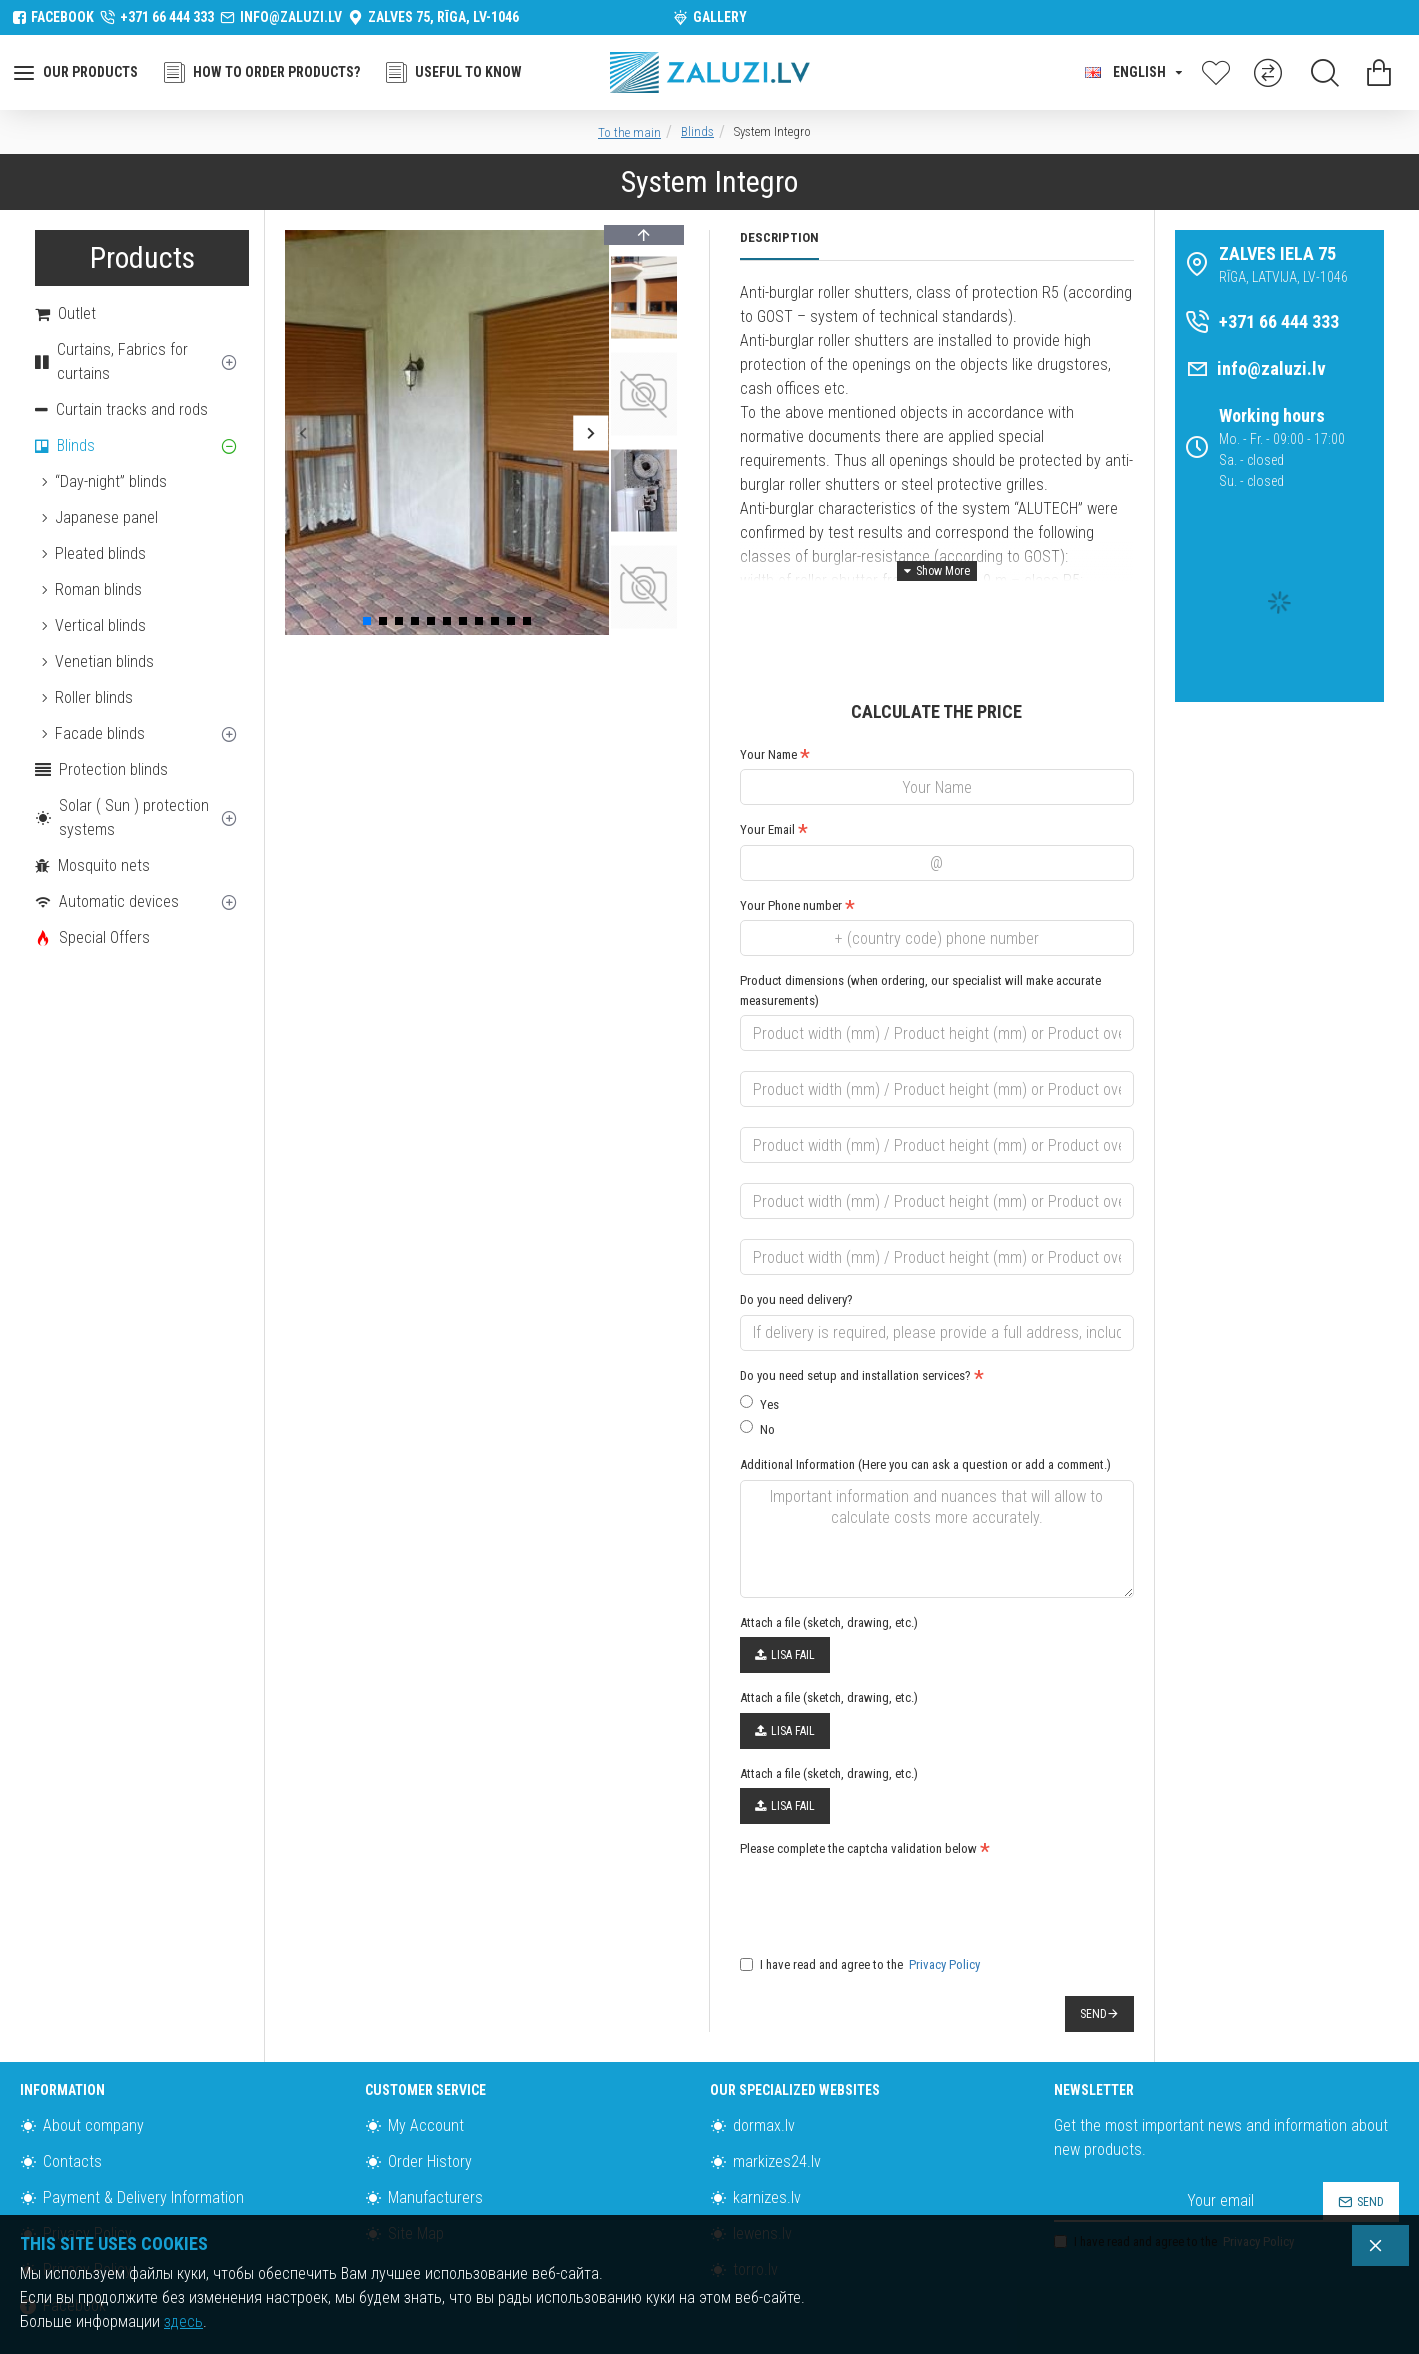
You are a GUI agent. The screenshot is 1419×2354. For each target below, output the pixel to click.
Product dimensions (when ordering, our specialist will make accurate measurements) (920, 965)
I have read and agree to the (861, 1927)
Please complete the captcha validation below (858, 1810)
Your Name (768, 729)
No (757, 1403)
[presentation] (880, 1862)
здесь (183, 2321)
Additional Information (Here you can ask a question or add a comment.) (925, 1439)
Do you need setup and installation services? (855, 1350)
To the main (629, 132)
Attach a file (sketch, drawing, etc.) (829, 1584)
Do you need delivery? (796, 1274)
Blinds (697, 131)
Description (779, 237)
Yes (759, 1378)
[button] (302, 432)
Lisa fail (785, 1617)
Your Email (767, 804)
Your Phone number (791, 880)
